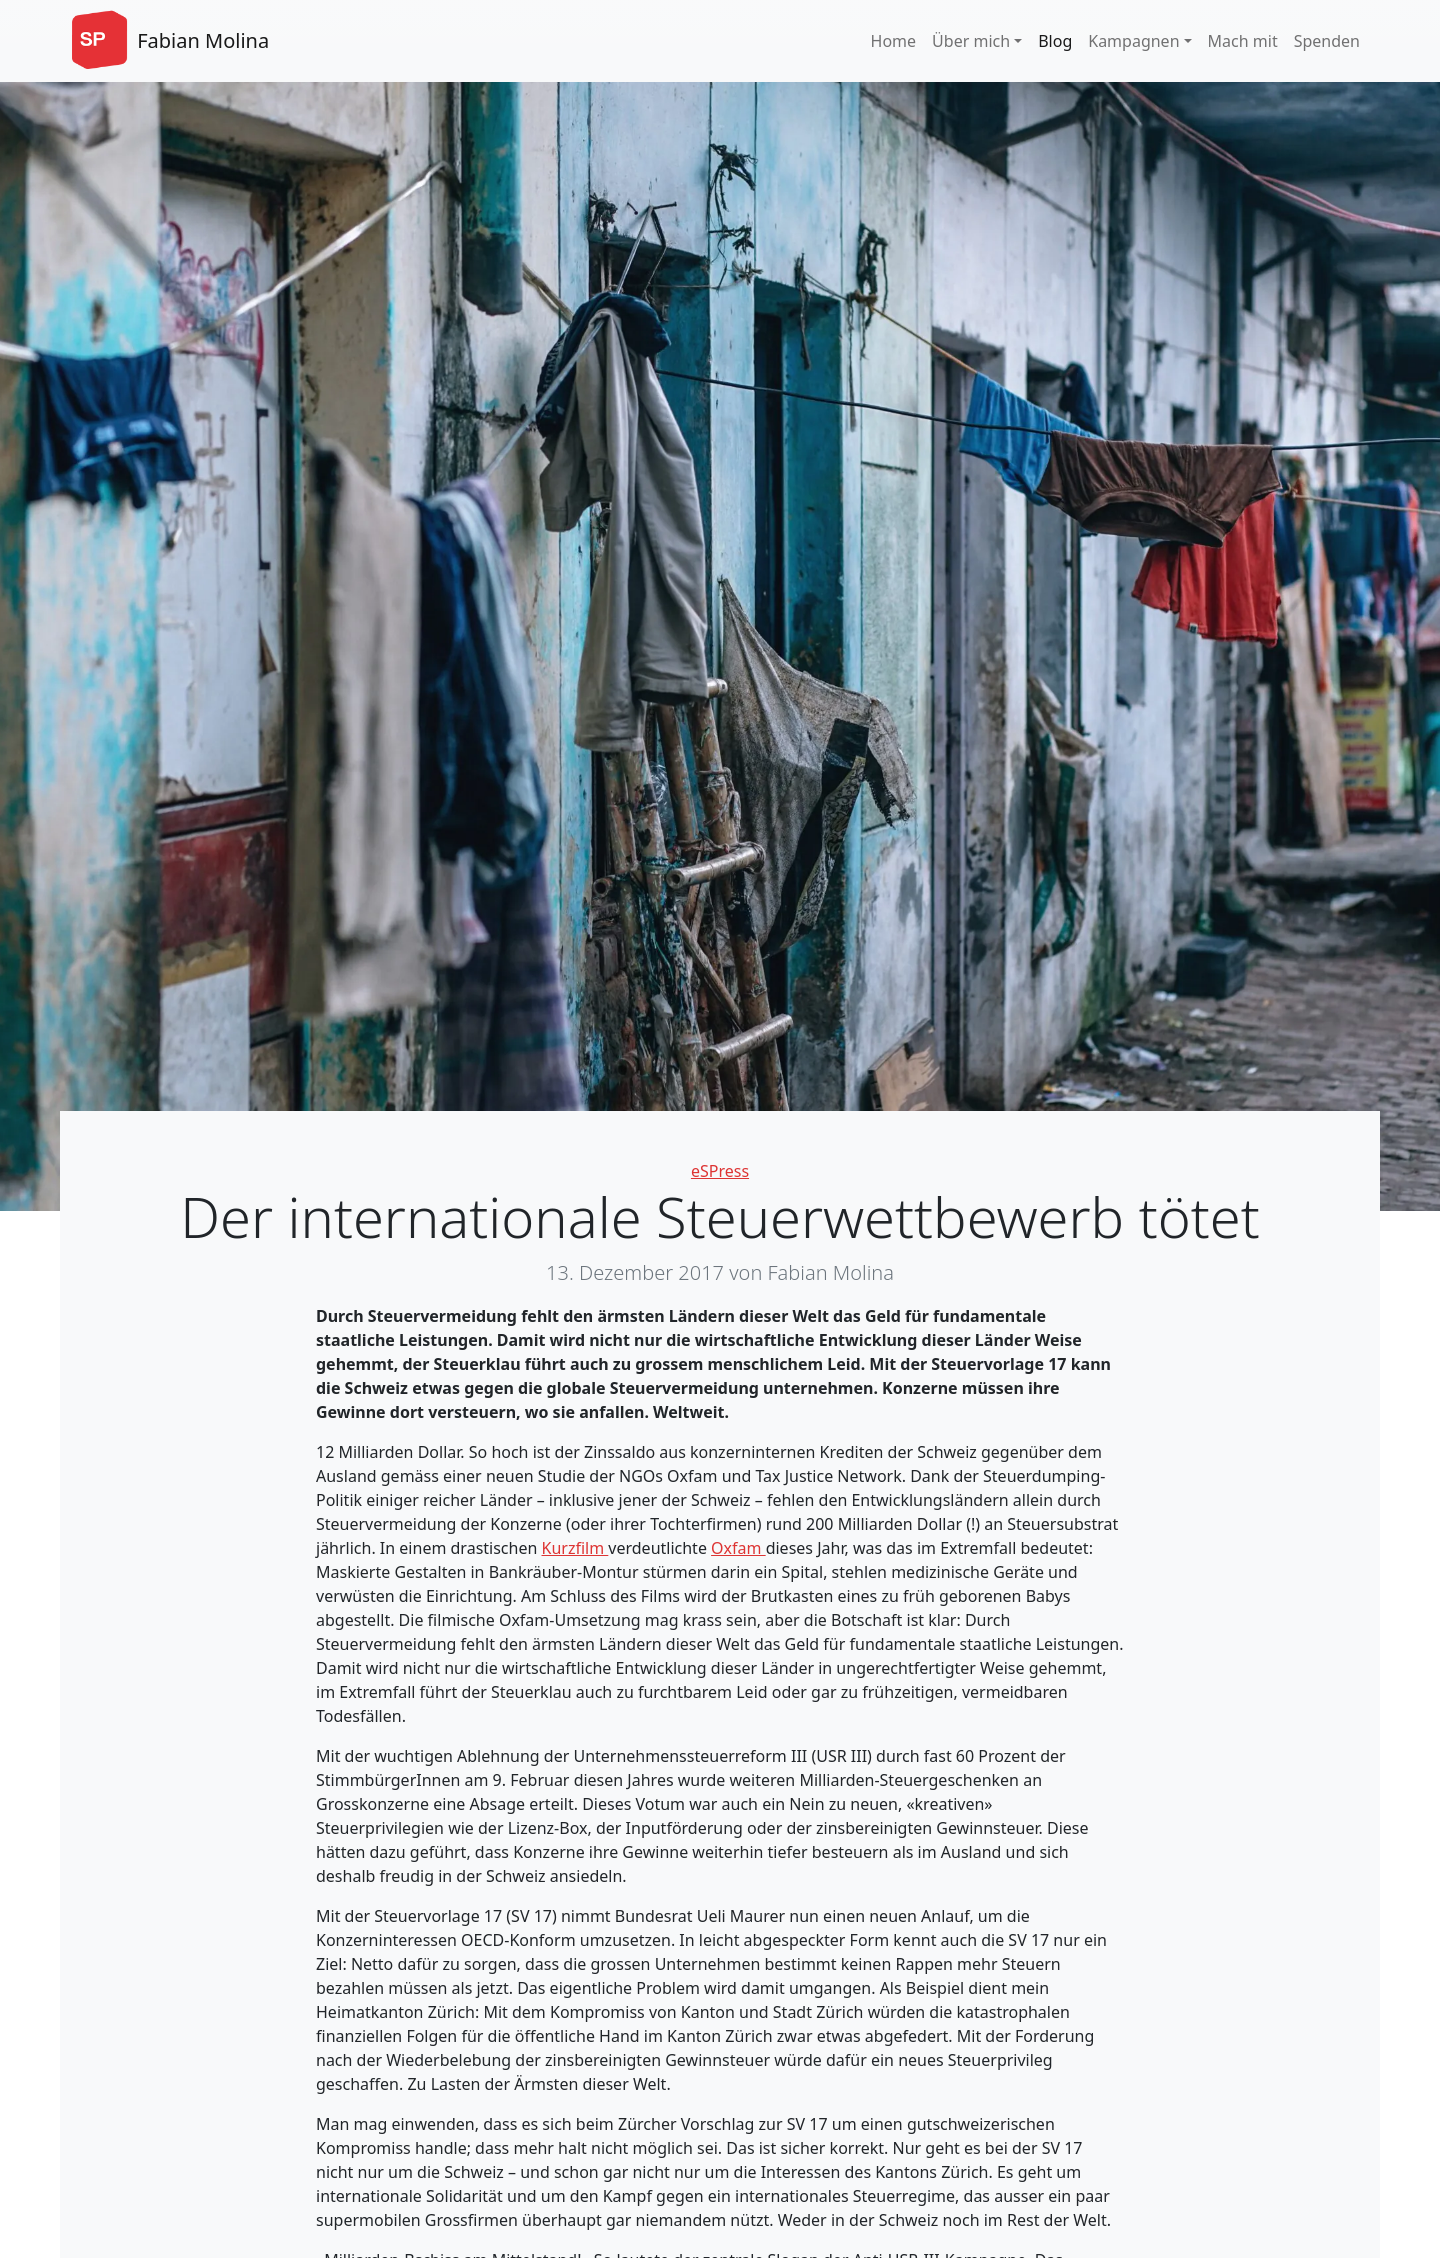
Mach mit (1243, 41)
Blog (1055, 41)
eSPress (720, 1171)
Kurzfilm (575, 1548)
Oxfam (738, 1548)
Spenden (1327, 41)
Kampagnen (1133, 41)
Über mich (971, 41)
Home (894, 41)
